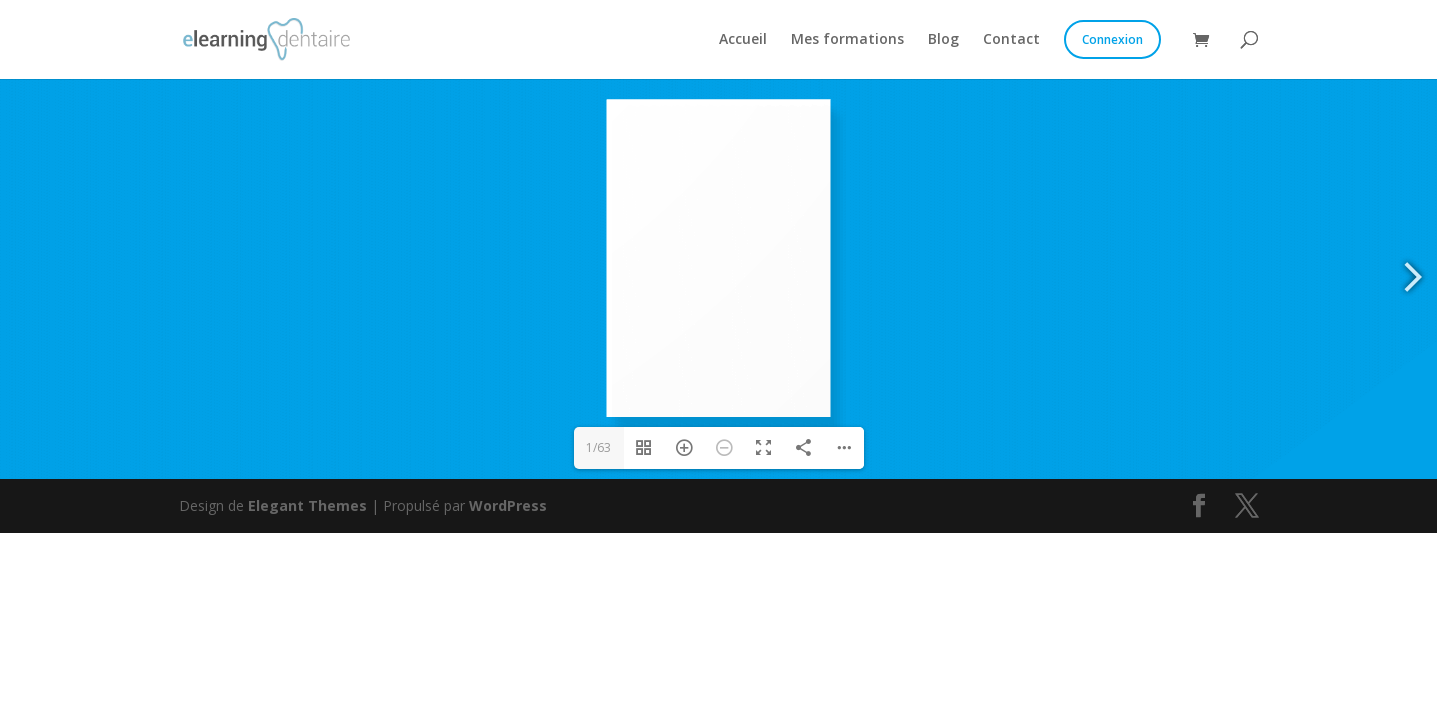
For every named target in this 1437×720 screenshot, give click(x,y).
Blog (943, 40)
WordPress (508, 505)
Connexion (1112, 39)
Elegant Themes (307, 505)
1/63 (598, 447)
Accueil (743, 40)
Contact (1011, 40)
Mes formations (847, 40)
